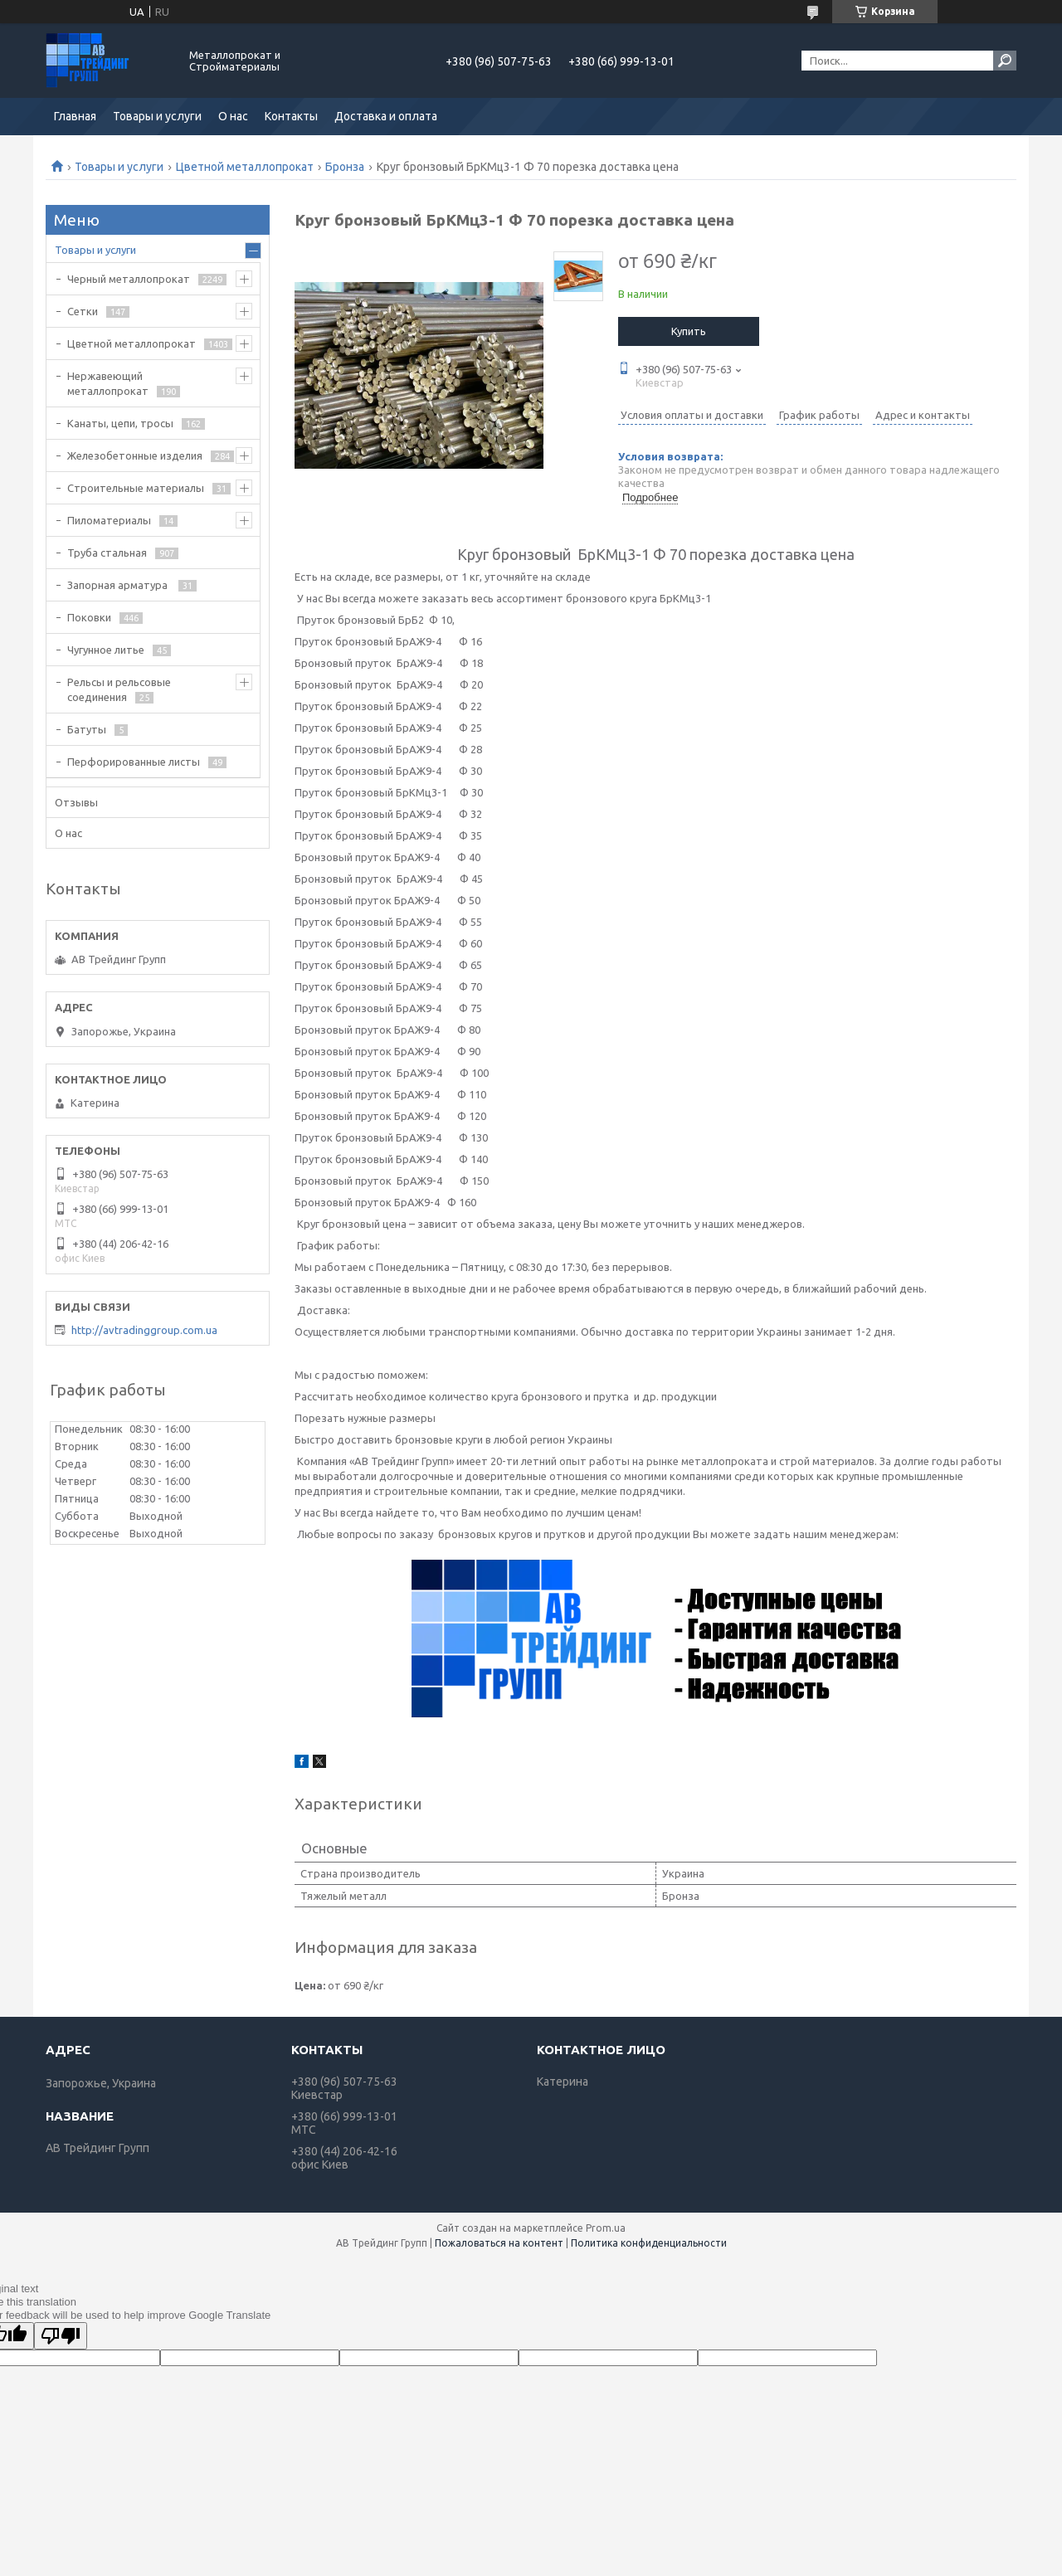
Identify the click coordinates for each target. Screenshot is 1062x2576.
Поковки (89, 617)
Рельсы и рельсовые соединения (119, 689)
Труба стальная (107, 552)
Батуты (86, 729)
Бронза (344, 166)
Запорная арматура (118, 585)
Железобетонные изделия (134, 455)
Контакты (291, 116)
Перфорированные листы (133, 761)
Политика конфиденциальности (649, 2243)
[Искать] (1004, 61)
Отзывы (76, 802)
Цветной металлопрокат (245, 166)
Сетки (82, 311)
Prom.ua (606, 2228)
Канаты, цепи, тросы (120, 423)
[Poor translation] (60, 2336)
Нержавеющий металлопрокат (108, 383)
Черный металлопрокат (128, 279)
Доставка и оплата (385, 116)
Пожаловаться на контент (499, 2243)
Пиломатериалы (109, 520)
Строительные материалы (135, 488)
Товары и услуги (157, 116)
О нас (233, 116)
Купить (688, 331)
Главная (75, 116)
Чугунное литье (105, 649)
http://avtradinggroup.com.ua (144, 1330)
